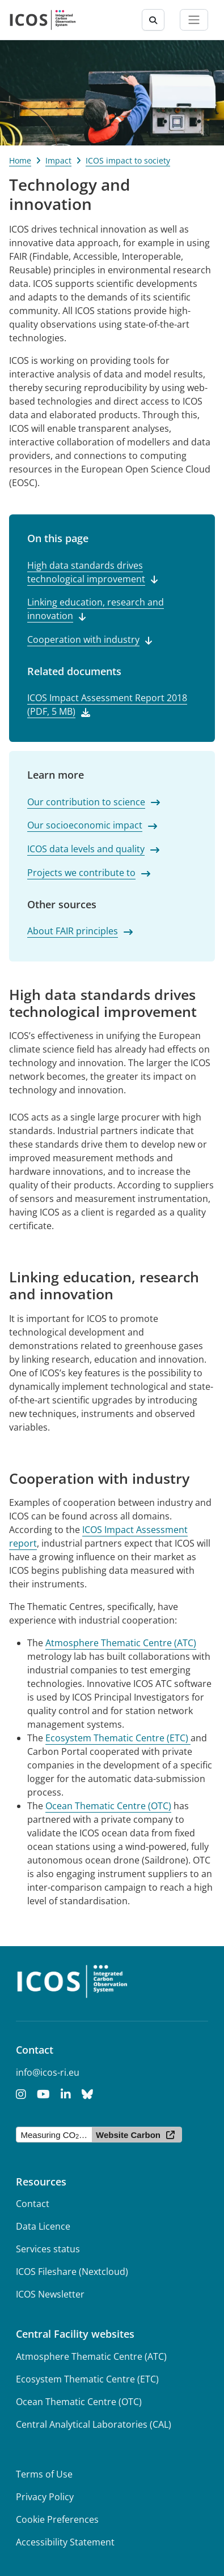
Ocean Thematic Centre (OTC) (108, 1806)
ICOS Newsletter (50, 2294)
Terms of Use (44, 2474)
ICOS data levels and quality (86, 849)
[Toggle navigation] (194, 20)
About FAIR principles (72, 931)
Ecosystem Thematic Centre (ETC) (118, 1738)
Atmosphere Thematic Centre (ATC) (120, 1643)
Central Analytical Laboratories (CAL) (93, 2424)
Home (20, 160)
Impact (58, 160)
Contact (32, 2203)
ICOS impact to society (128, 160)
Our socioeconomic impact (84, 825)
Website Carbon (128, 2135)
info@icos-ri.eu (47, 2072)
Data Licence (43, 2226)
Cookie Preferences (57, 2519)
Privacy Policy (45, 2497)
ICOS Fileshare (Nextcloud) (72, 2271)
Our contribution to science (86, 802)
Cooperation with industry (83, 639)
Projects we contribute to (81, 872)
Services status (48, 2249)
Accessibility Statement (65, 2542)
